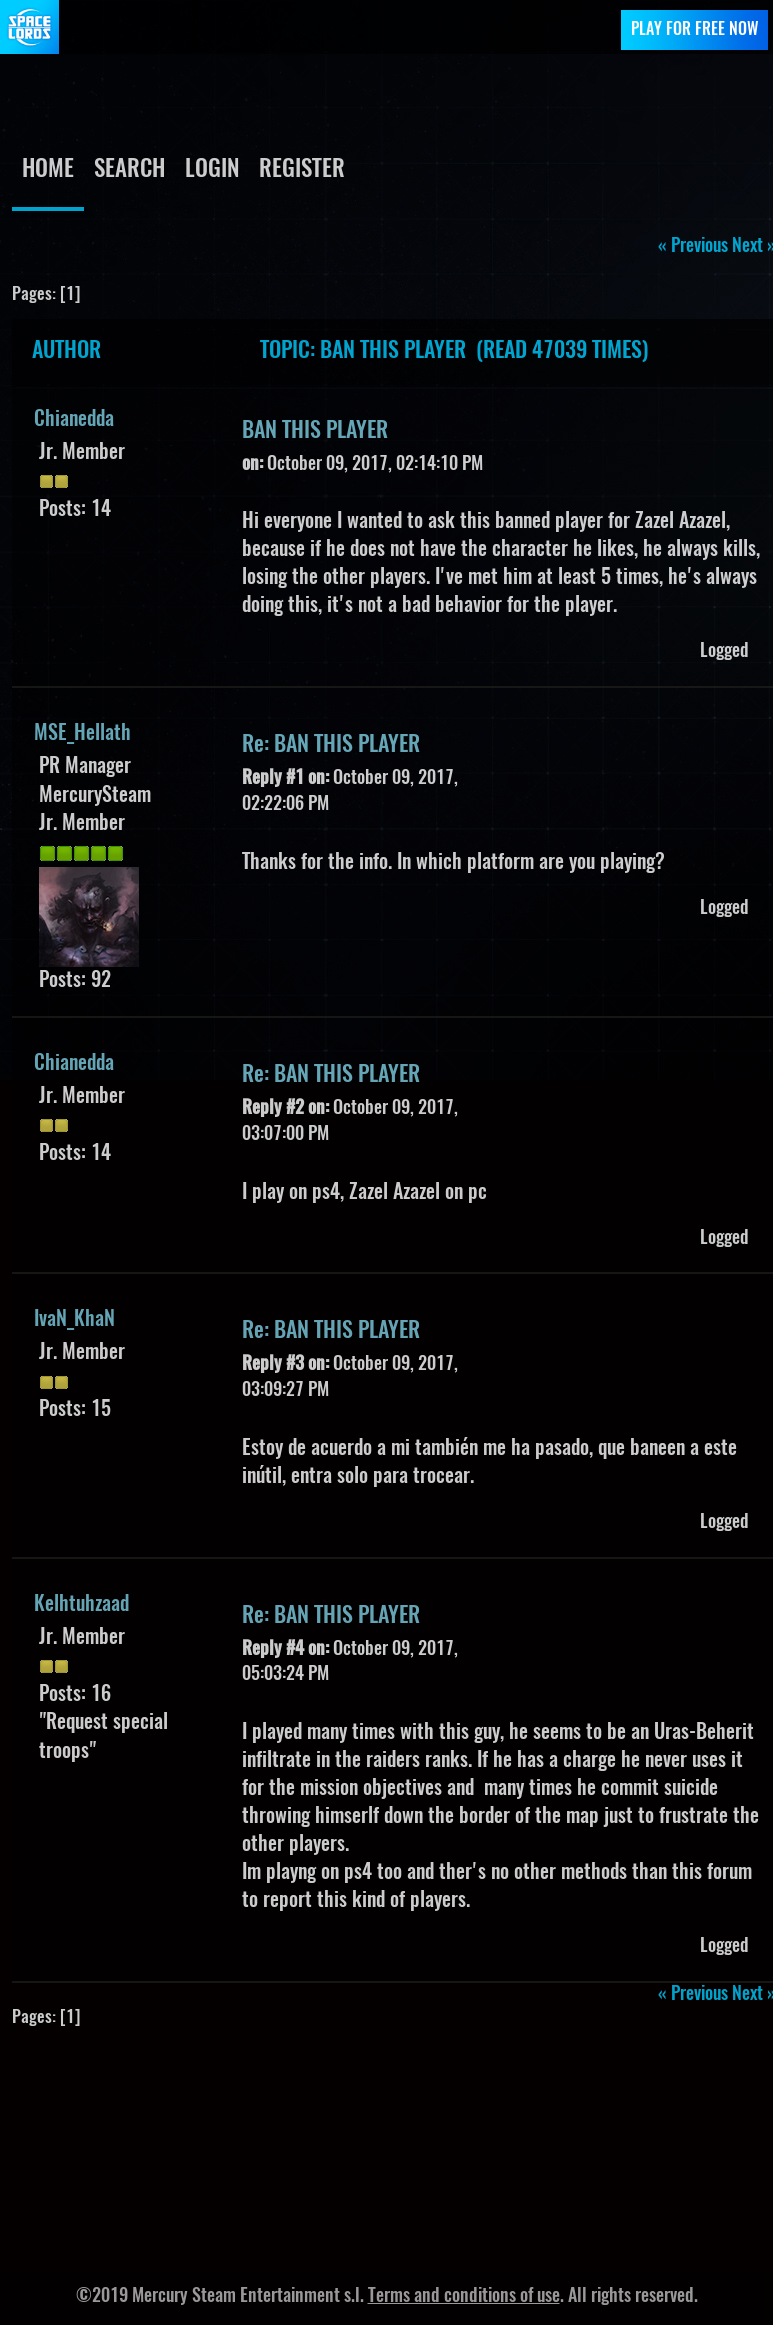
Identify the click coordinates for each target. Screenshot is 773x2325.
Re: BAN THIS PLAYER (331, 745)
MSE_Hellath (82, 734)
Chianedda (74, 420)
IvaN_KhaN (74, 1320)
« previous (693, 247)
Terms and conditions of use (464, 2297)
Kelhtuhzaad (81, 1605)
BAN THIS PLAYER (315, 431)
